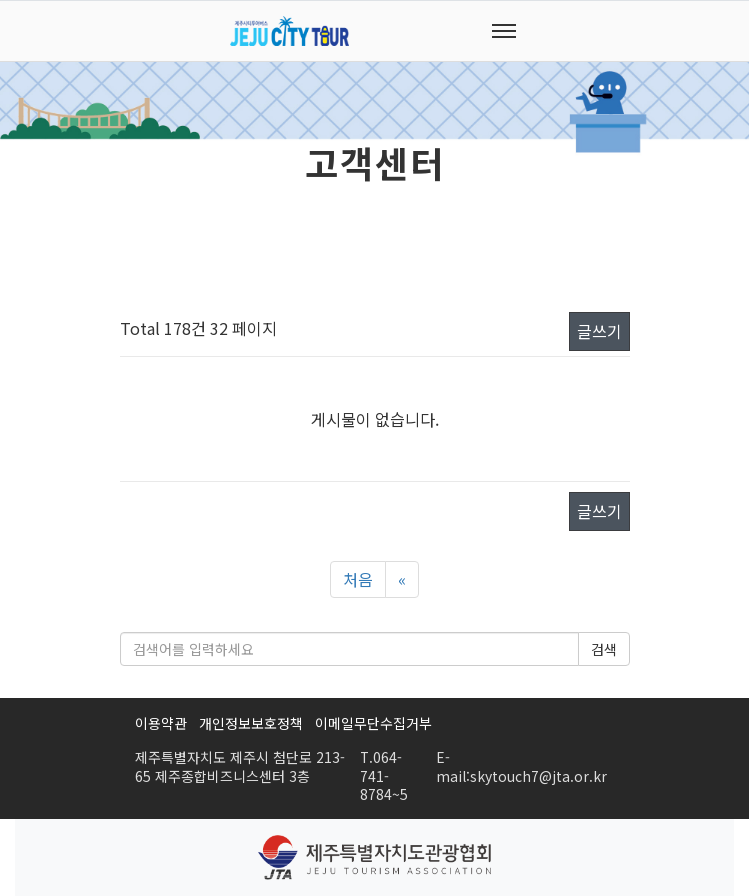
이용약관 (161, 723)
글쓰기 (599, 331)
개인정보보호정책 (251, 723)
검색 (604, 649)
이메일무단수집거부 (373, 723)
